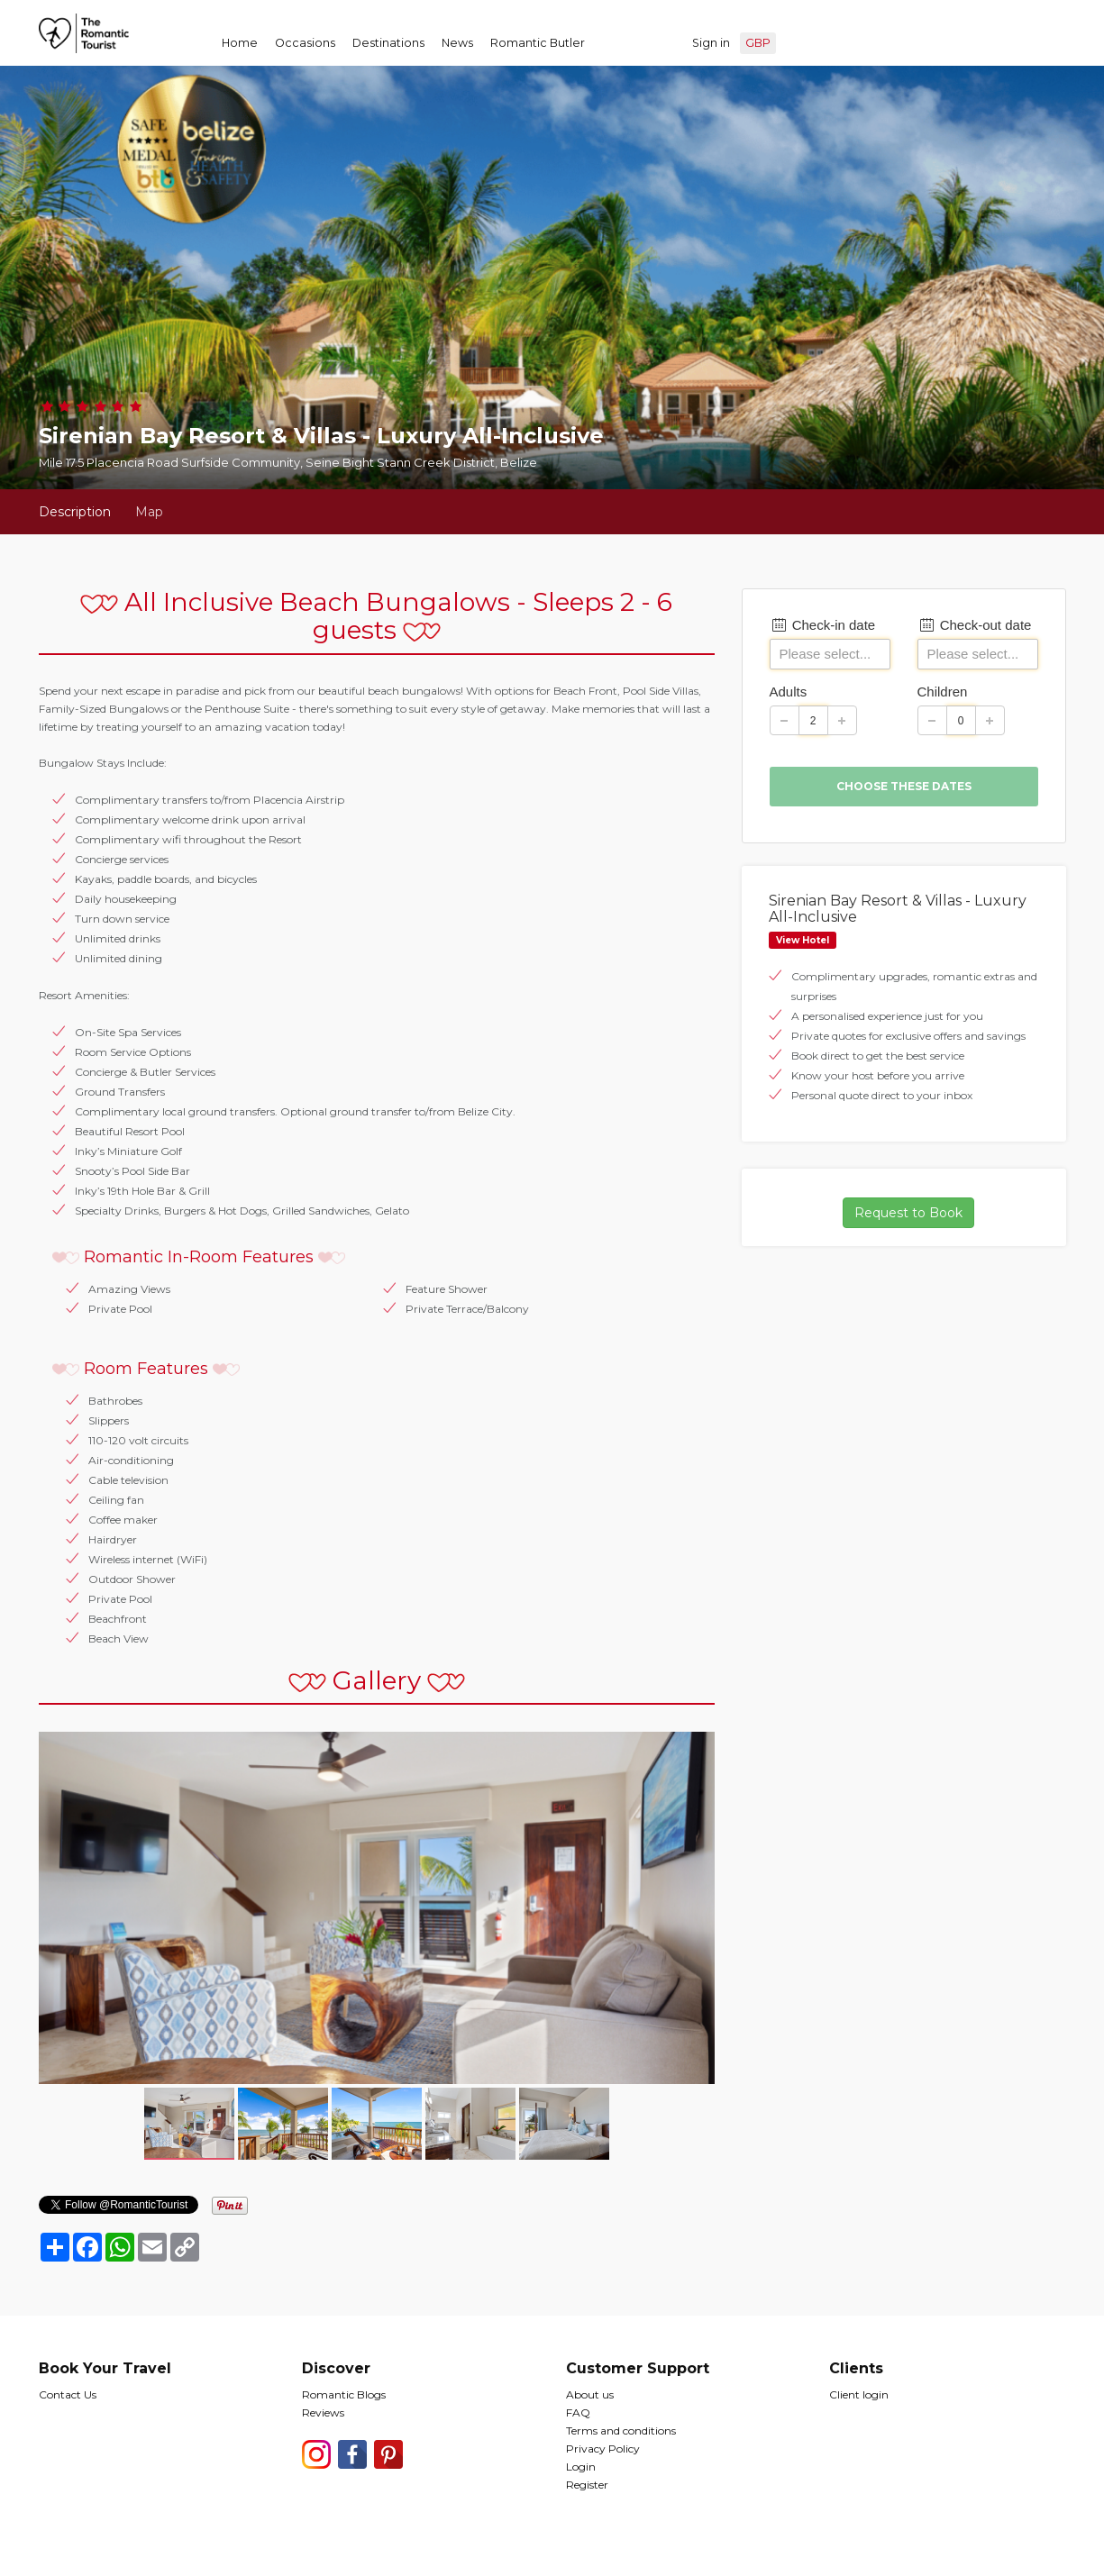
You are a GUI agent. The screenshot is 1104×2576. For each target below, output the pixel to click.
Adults (788, 691)
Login (581, 2466)
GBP (758, 43)
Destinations (388, 43)
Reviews (323, 2412)
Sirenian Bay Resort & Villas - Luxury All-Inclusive (897, 908)
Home (240, 43)
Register (587, 2484)
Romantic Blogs (344, 2394)
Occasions (305, 43)
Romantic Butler (537, 43)
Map (149, 512)
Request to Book (908, 1213)
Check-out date (974, 625)
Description (75, 512)
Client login (859, 2394)
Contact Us (67, 2394)
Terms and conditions (621, 2430)
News (457, 43)
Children (942, 691)
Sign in (711, 43)
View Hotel (802, 940)
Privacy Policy (603, 2448)
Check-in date (823, 625)
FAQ (578, 2412)
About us (590, 2394)
